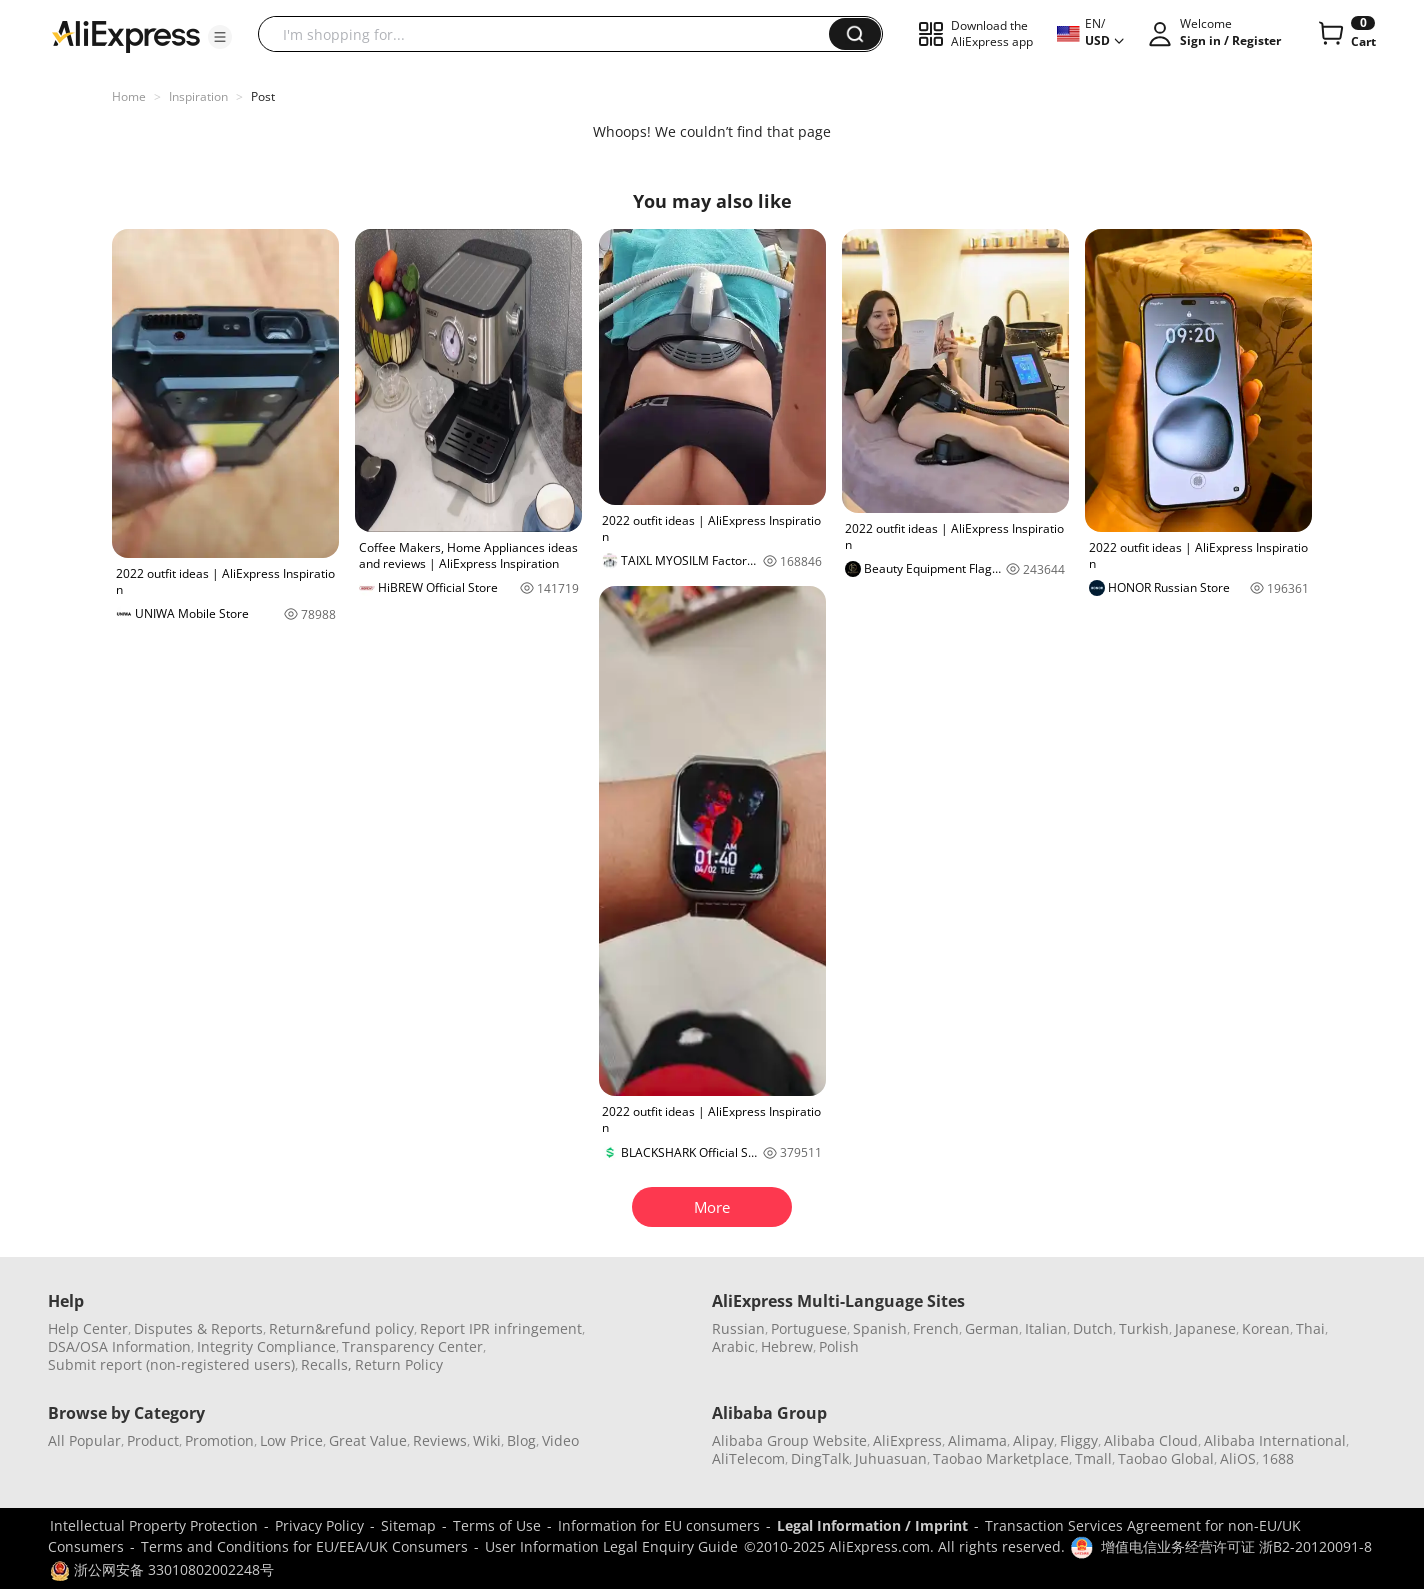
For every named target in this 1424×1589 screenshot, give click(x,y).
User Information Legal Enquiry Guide (611, 1546)
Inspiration (198, 96)
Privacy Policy (319, 1525)
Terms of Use (497, 1525)
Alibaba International (1275, 1440)
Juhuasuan (891, 1458)
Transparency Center (412, 1346)
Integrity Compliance (266, 1346)
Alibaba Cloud (1151, 1440)
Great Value (368, 1440)
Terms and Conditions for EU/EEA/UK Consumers (304, 1546)
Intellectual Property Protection (154, 1525)
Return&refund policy (341, 1328)
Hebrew (787, 1346)
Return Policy (399, 1364)
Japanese (1205, 1328)
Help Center (88, 1328)
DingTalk (820, 1458)
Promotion (219, 1440)
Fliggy (1079, 1440)
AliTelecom (748, 1458)
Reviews (440, 1440)
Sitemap (408, 1525)
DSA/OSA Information (119, 1346)
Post (263, 96)
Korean (1266, 1328)
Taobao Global (1166, 1458)
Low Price (291, 1440)
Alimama (977, 1440)
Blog (521, 1440)
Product (153, 1440)
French (936, 1328)
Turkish (1144, 1328)
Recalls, (326, 1364)
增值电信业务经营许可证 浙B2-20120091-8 (1236, 1546)
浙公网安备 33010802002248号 (162, 1569)
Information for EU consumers (659, 1525)
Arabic (733, 1346)
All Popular (84, 1440)
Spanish (880, 1328)
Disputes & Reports (198, 1328)
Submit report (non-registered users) (171, 1364)
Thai (1310, 1328)
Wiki (487, 1440)
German (992, 1328)
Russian (738, 1328)
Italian (1046, 1328)
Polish (839, 1346)
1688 (1278, 1458)
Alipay (1033, 1440)
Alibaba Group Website (789, 1440)
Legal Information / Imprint (872, 1525)
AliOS (1238, 1458)
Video (560, 1440)
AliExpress (907, 1440)
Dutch (1093, 1328)
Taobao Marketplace (1001, 1458)
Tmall (1093, 1458)
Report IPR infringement (501, 1328)
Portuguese (809, 1328)
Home (129, 96)
